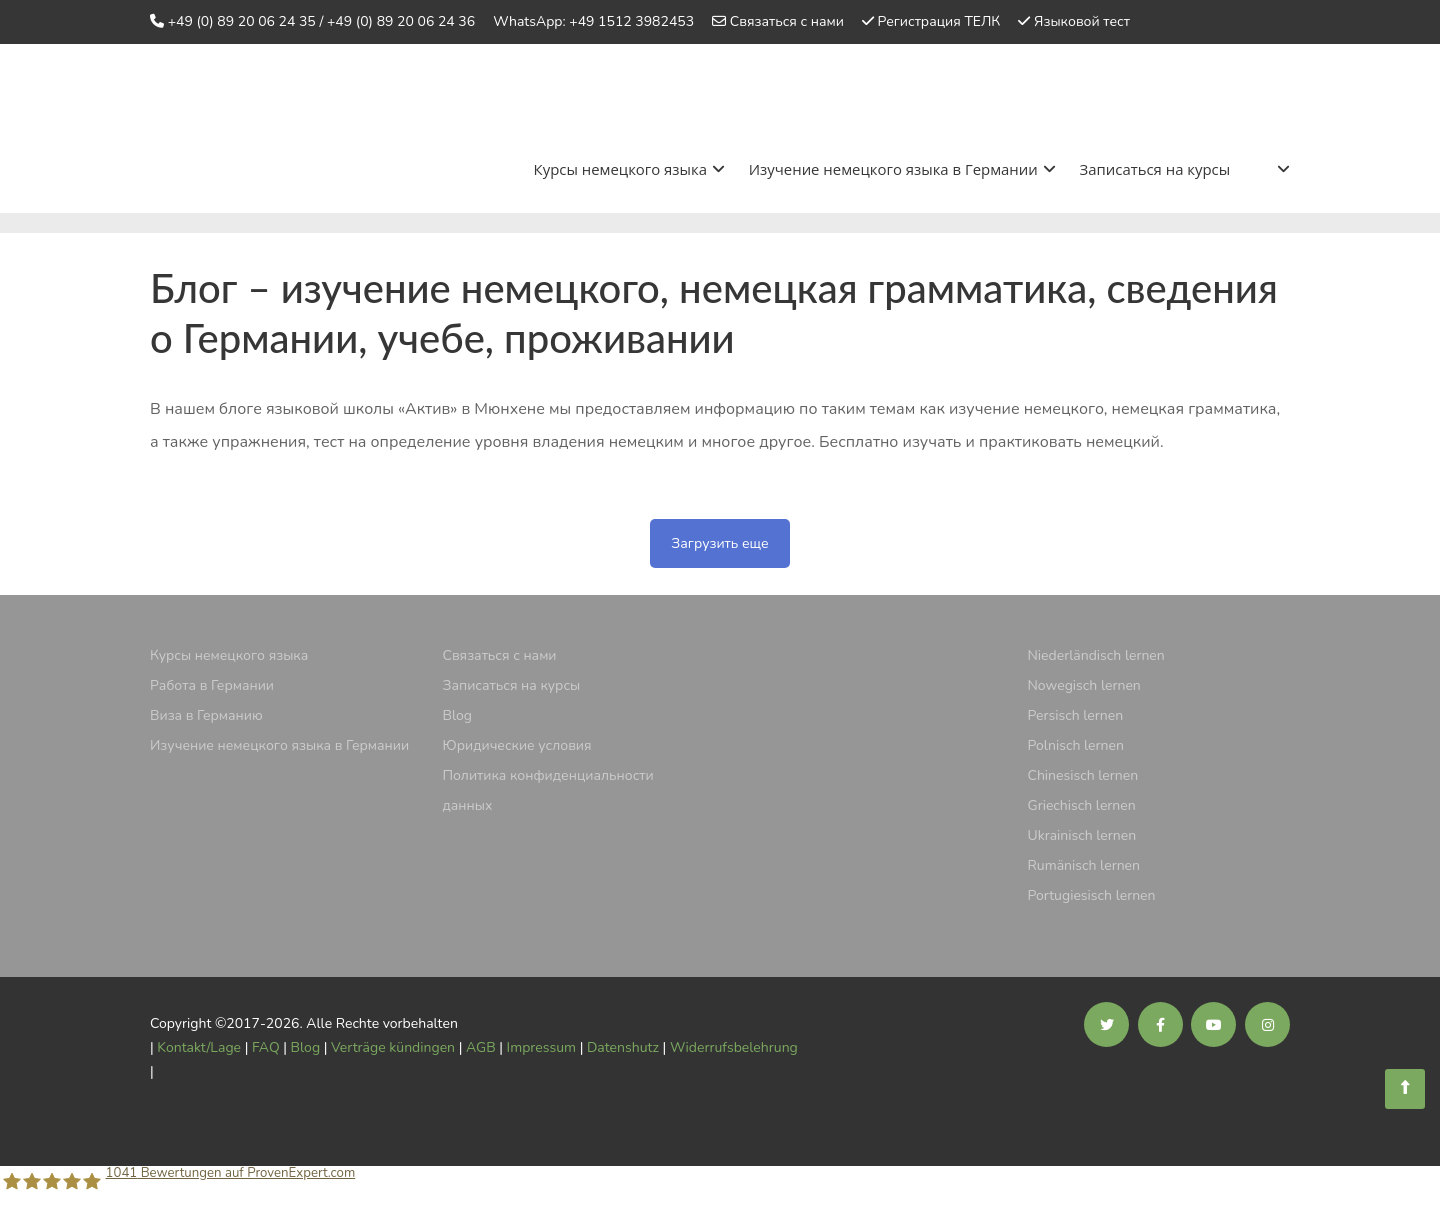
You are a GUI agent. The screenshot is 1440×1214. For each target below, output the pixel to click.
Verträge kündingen (393, 1045)
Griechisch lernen (1082, 803)
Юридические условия (517, 743)
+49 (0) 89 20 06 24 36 (401, 21)
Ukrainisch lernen (1082, 833)
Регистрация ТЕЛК (939, 21)
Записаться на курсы (1154, 168)
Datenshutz (623, 1045)
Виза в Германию (206, 713)
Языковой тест (1082, 21)
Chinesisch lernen (1083, 773)
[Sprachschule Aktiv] (1405, 1089)
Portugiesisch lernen (1092, 893)
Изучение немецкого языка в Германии (901, 168)
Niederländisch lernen (1096, 653)
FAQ (266, 1045)
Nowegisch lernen (1084, 683)
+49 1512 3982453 (631, 21)
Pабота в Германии (212, 683)
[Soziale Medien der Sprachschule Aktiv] (1106, 1023)
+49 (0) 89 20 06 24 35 (242, 21)
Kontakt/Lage (199, 1045)
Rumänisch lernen (1084, 863)
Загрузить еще (719, 541)
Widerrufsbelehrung (734, 1045)
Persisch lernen (1076, 713)
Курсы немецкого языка (628, 168)
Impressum (541, 1045)
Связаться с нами (787, 21)
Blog (458, 713)
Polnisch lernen (1076, 743)
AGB (481, 1045)
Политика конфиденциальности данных (548, 788)
